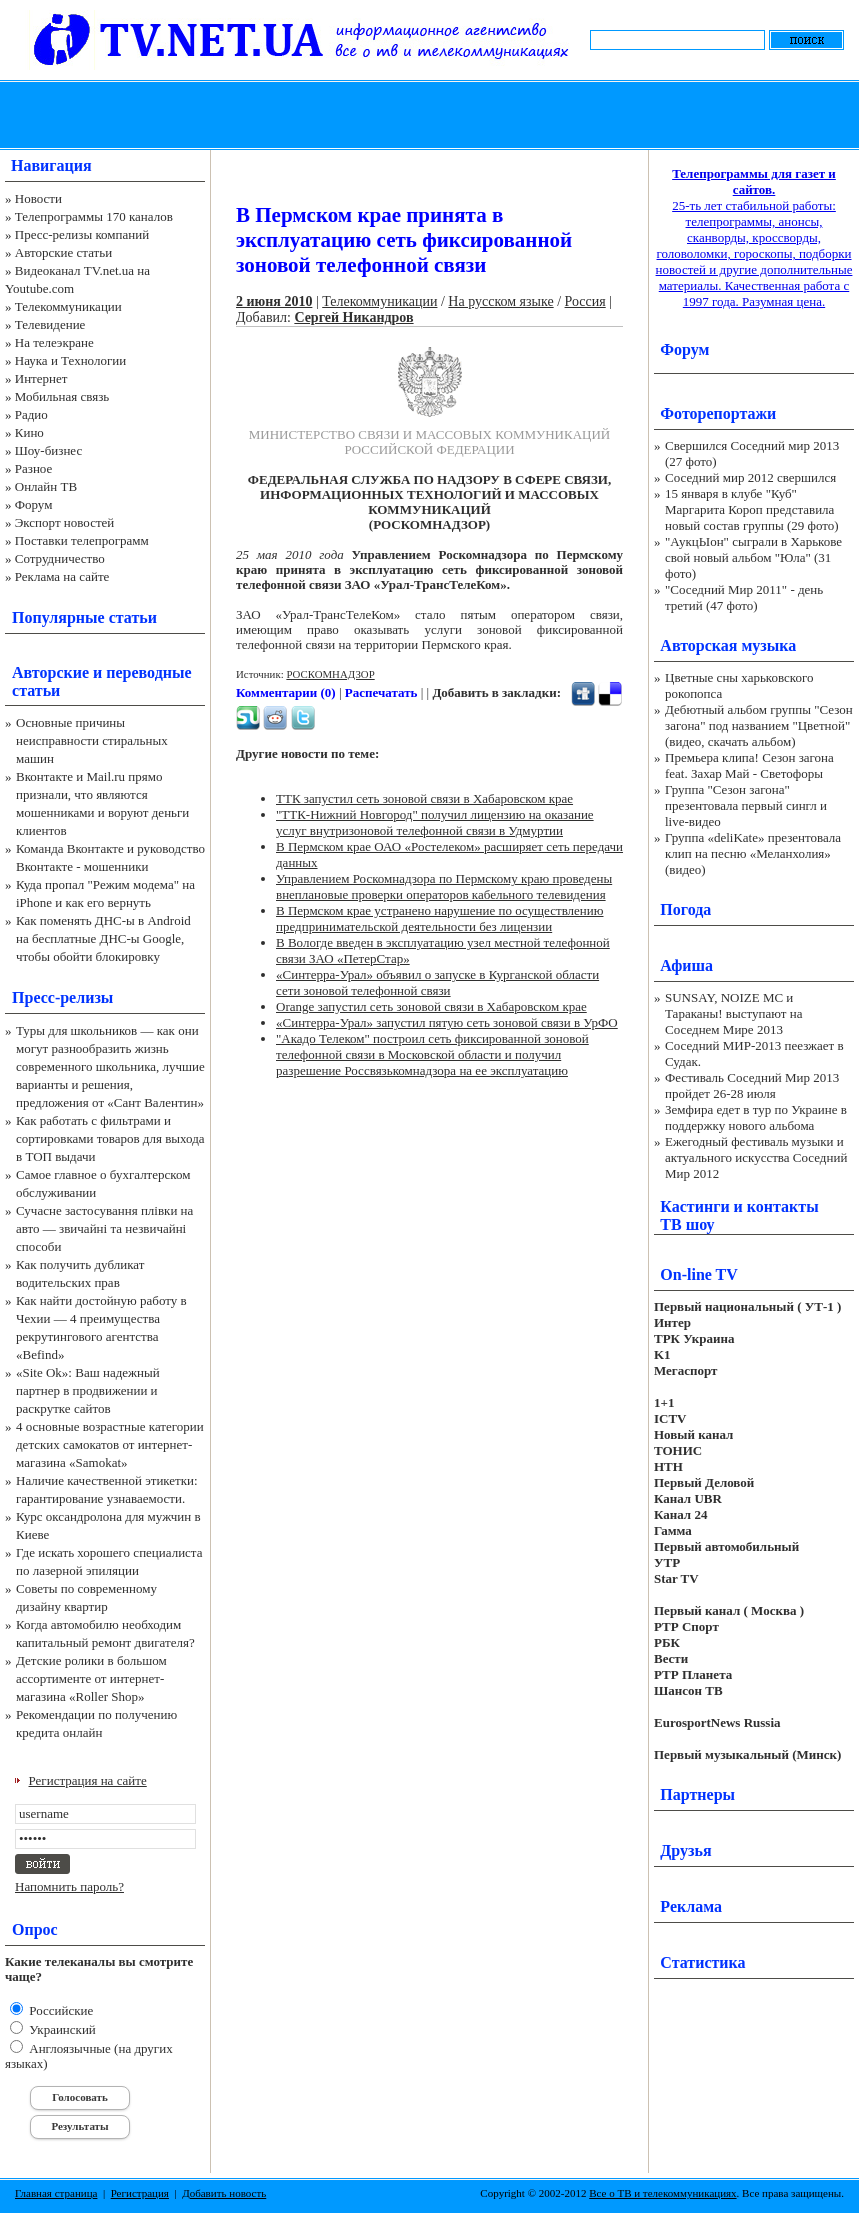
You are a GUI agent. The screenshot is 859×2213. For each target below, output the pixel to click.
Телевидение (50, 324)
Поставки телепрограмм (82, 540)
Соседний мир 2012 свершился (750, 477)
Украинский (61, 2029)
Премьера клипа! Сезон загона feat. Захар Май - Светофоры (749, 765)
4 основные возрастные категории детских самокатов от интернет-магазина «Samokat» (110, 1444)
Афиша (686, 965)
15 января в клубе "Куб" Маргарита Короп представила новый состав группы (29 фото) (752, 509)
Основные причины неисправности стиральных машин (92, 740)
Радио (31, 414)
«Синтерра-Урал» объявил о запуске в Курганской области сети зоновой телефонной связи (437, 982)
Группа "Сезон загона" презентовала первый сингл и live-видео (746, 805)
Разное (34, 468)
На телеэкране (54, 342)
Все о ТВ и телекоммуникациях (662, 2193)
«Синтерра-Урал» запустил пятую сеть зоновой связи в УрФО (447, 1022)
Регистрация (140, 2193)
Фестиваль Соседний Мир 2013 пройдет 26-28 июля (752, 1085)
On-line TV (699, 1274)
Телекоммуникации (68, 306)
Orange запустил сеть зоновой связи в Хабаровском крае (431, 1006)
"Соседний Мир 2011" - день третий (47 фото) (744, 597)
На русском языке (500, 301)
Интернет (41, 378)
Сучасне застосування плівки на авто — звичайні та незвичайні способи (104, 1228)
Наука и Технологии (70, 360)
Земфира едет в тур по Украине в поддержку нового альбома (756, 1117)
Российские (59, 2010)
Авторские (50, 672)
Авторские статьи (63, 252)
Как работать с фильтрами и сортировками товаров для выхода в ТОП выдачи (110, 1138)
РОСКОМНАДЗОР (330, 674)
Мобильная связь (62, 396)
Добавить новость (224, 2193)
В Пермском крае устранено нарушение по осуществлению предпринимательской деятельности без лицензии (440, 918)
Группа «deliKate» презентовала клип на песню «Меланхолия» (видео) (753, 853)
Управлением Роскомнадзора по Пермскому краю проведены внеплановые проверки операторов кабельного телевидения (444, 886)
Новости (38, 198)
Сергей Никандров (353, 317)
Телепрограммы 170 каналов (94, 216)
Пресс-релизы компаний (82, 234)
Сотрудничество (60, 558)
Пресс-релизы (62, 997)
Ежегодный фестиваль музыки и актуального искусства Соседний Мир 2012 (756, 1157)
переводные (148, 672)
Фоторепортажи (718, 413)
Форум (34, 504)
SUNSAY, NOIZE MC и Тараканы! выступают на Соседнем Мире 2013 (733, 1013)
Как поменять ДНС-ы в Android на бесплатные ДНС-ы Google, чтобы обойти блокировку (103, 938)
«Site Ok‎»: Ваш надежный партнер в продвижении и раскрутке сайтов (88, 1390)
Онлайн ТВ (46, 486)
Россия (585, 301)
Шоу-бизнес (48, 450)
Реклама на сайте (62, 576)
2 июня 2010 (274, 301)
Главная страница (56, 2193)
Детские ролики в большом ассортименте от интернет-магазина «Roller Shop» (91, 1678)
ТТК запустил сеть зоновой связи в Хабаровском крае (424, 798)
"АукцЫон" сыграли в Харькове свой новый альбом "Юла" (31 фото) (753, 557)
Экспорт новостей (65, 522)
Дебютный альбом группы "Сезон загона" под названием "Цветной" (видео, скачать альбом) (759, 725)
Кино (29, 432)
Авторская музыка (728, 645)
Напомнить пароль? (69, 1886)
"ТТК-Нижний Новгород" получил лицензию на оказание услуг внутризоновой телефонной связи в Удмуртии (435, 822)
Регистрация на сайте (88, 1780)
